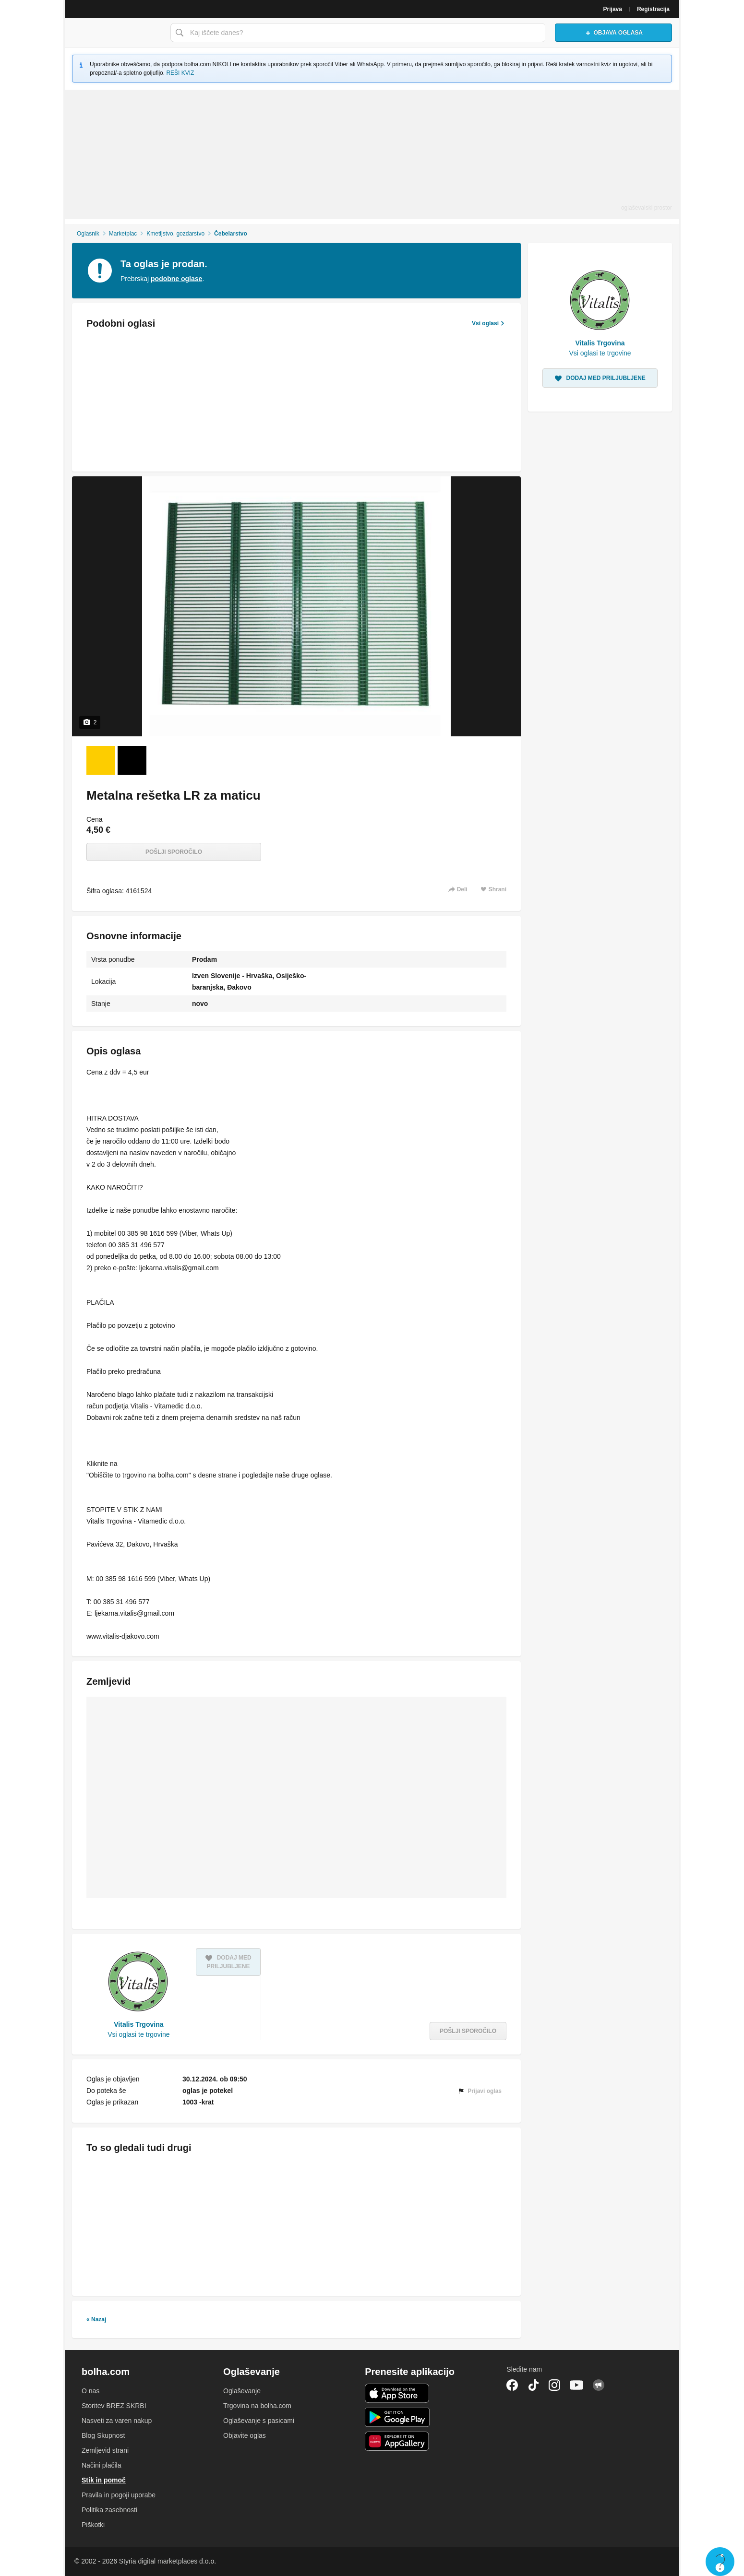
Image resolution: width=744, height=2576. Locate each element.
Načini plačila (101, 2465)
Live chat (720, 2561)
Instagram (554, 2385)
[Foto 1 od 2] (100, 760)
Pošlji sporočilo (173, 852)
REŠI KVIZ (180, 73)
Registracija (653, 9)
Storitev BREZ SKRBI (114, 2406)
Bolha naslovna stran (115, 33)
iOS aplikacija (397, 2393)
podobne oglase (176, 279)
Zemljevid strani (105, 2450)
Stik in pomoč (104, 2480)
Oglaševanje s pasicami (258, 2420)
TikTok (533, 2385)
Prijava (612, 9)
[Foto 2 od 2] (132, 760)
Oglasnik (88, 233)
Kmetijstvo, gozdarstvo (175, 233)
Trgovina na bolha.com (257, 2406)
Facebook (512, 2385)
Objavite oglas (244, 2435)
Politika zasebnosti (109, 2510)
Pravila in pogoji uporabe (119, 2495)
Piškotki (93, 2525)
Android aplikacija (397, 2417)
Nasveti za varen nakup (117, 2420)
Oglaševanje (242, 2391)
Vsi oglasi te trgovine (138, 2034)
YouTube (576, 2385)
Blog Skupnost (103, 2435)
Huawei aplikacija (397, 2441)
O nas (90, 2391)
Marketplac (123, 233)
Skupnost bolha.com (598, 2385)
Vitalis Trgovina (138, 2024)
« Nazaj (96, 2319)
